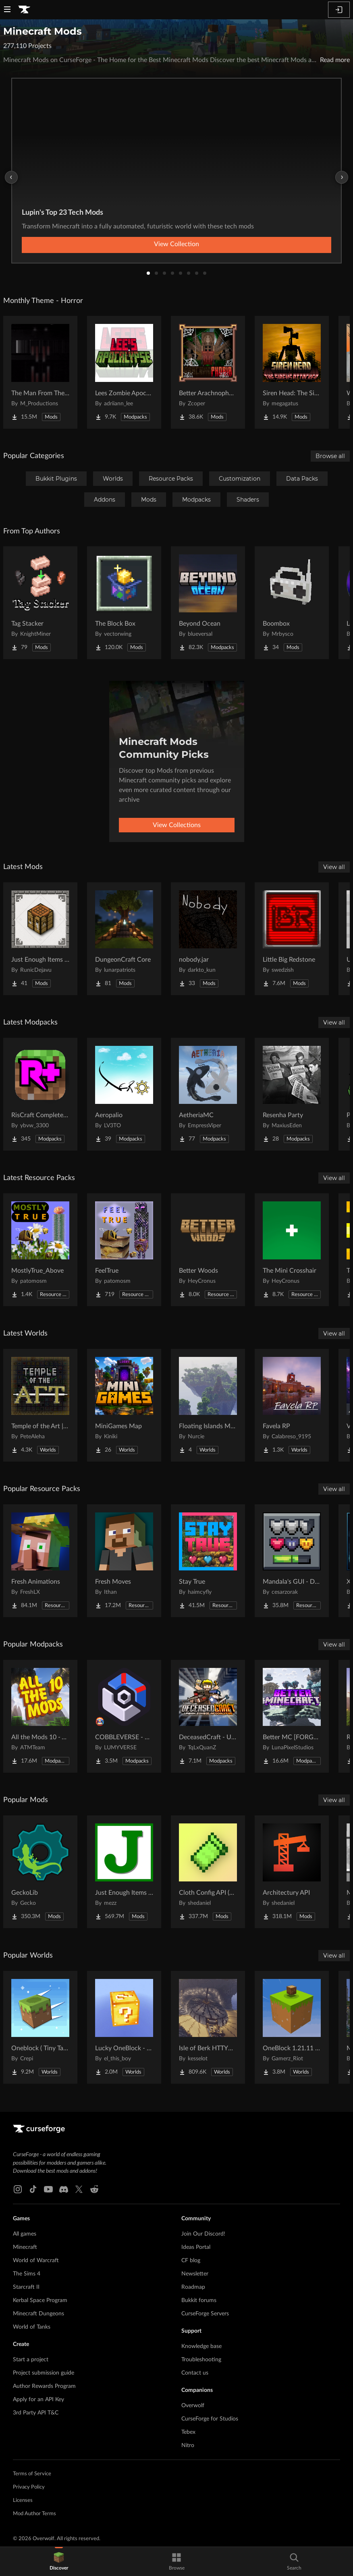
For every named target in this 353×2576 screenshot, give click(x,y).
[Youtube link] (48, 2189)
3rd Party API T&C (35, 2413)
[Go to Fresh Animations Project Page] (40, 1560)
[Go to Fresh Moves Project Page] (124, 1560)
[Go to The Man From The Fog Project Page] (40, 372)
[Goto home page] (24, 9)
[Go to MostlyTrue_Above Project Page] (40, 1249)
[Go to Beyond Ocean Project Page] (208, 602)
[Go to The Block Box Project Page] (124, 602)
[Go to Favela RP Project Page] (292, 1405)
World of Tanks (31, 2327)
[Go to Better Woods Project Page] (208, 1249)
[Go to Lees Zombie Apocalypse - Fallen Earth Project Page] (124, 372)
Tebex (188, 2432)
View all (334, 867)
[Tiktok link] (33, 2189)
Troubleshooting (201, 2359)
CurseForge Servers (205, 2314)
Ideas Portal (195, 2247)
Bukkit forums (198, 2300)
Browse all (330, 456)
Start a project (30, 2359)
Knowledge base (201, 2346)
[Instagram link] (18, 2189)
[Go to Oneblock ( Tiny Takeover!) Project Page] (40, 2027)
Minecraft (25, 2247)
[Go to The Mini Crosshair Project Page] (292, 1249)
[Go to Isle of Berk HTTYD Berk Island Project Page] (208, 2027)
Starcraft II (26, 2287)
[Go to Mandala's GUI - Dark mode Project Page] (292, 1560)
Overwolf (192, 2405)
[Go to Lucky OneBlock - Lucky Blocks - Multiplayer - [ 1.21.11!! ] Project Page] (124, 2027)
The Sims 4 (26, 2274)
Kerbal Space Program (40, 2300)
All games (24, 2234)
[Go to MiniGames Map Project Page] (124, 1405)
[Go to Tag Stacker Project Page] (40, 602)
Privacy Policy (29, 2487)
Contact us (194, 2373)
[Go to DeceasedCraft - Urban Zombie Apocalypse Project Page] (208, 1716)
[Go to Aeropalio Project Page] (124, 1094)
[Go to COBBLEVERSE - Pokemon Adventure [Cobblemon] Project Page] (124, 1716)
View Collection (176, 244)
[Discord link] (64, 2189)
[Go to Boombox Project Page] (292, 602)
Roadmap (193, 2287)
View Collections (177, 825)
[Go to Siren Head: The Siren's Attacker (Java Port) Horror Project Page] (292, 372)
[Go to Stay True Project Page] (208, 1560)
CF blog (190, 2260)
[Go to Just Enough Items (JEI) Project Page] (124, 1871)
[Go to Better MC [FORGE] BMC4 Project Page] (292, 1716)
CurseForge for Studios (209, 2419)
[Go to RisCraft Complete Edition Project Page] (40, 1094)
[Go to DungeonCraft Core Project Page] (124, 938)
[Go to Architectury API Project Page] (292, 1871)
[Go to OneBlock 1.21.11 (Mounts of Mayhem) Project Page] (292, 2027)
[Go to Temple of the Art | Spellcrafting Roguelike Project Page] (40, 1405)
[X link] (79, 2189)
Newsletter (194, 2274)
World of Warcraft (36, 2260)
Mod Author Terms (34, 2513)
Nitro (187, 2445)
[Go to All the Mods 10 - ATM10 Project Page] (40, 1716)
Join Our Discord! (203, 2234)
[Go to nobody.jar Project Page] (208, 938)
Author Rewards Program (44, 2386)
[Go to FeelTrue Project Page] (124, 1249)
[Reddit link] (94, 2189)
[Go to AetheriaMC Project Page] (208, 1094)
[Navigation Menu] (7, 10)
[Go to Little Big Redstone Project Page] (292, 938)
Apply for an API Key (38, 2399)
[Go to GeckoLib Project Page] (40, 1871)
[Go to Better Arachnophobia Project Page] (208, 372)
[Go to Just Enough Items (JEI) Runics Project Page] (40, 938)
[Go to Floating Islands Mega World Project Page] (208, 1405)
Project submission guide (43, 2373)
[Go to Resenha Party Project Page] (292, 1094)
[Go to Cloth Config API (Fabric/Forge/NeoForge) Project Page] (208, 1871)
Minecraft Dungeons (38, 2314)
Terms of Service (32, 2473)
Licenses (23, 2500)
